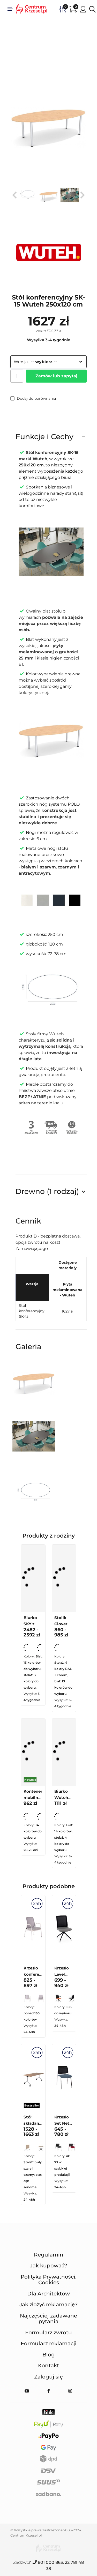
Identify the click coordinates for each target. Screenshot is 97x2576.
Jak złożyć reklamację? (48, 2304)
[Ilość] (16, 376)
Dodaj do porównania (33, 398)
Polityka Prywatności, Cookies (49, 2280)
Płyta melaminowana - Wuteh (68, 1289)
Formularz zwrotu (48, 2332)
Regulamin (48, 2255)
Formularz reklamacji (49, 2343)
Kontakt (48, 2365)
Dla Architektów (48, 2293)
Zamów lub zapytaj (56, 375)
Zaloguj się (48, 2377)
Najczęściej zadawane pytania (48, 2319)
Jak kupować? (48, 2265)
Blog (48, 2354)
